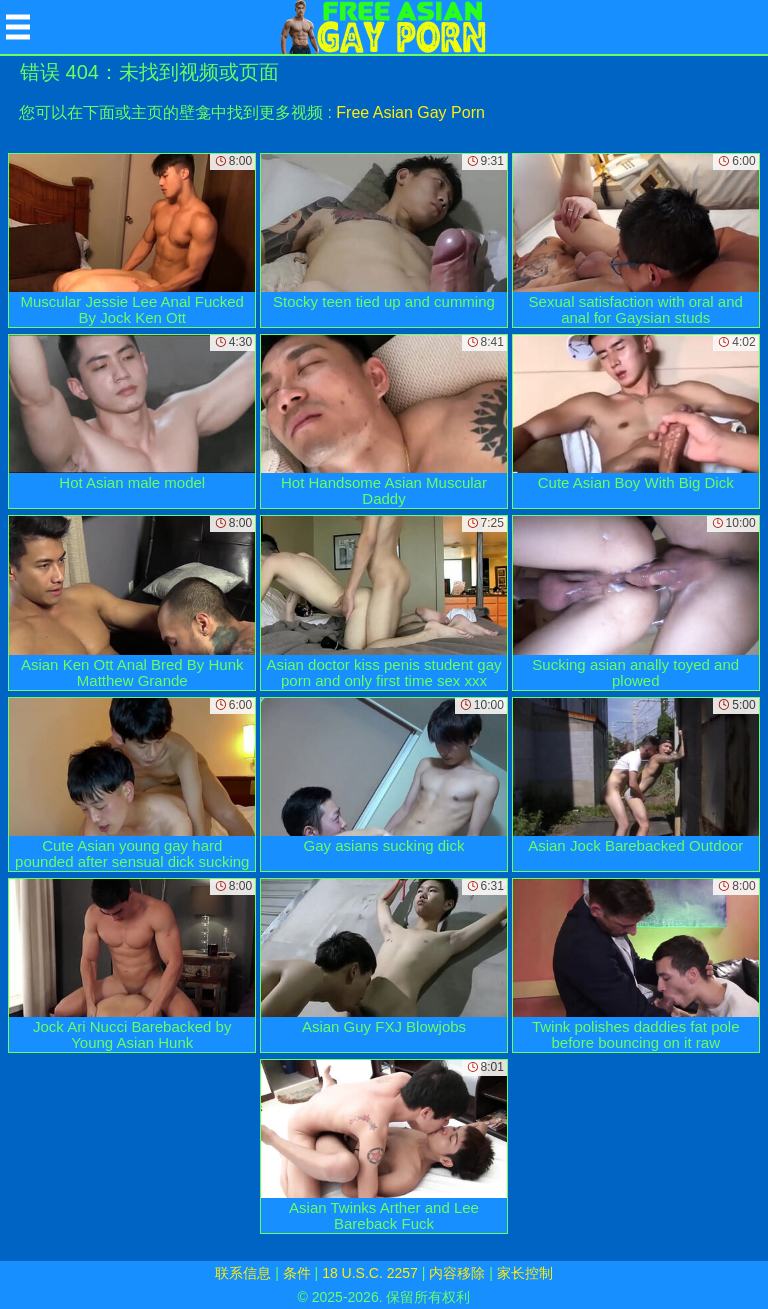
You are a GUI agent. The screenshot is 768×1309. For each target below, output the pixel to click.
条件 (297, 1273)
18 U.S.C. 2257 (370, 1273)
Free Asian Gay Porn (410, 112)
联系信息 (243, 1273)
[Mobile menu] (18, 27)
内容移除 (457, 1273)
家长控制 (525, 1273)
